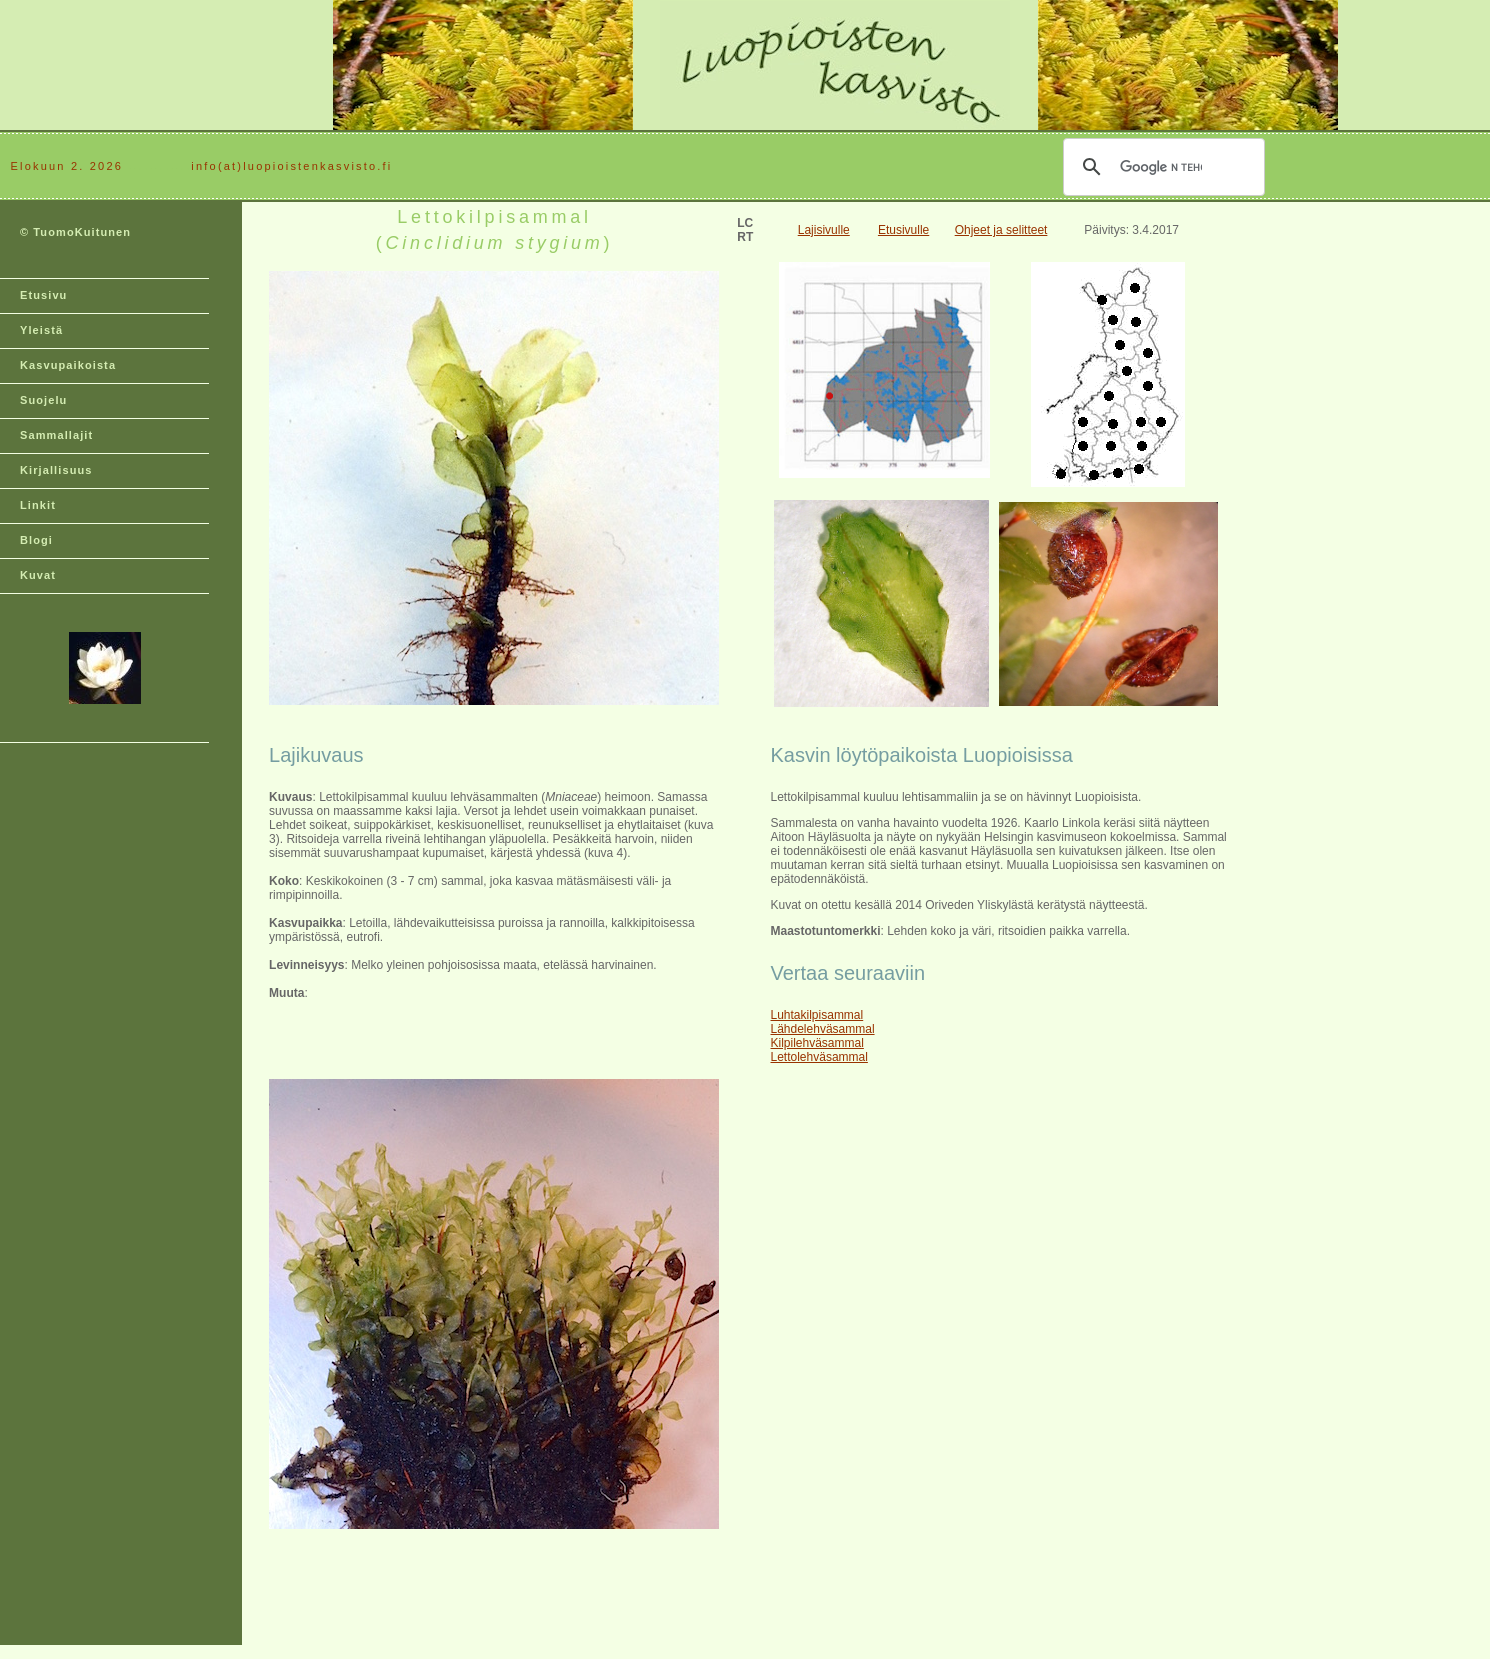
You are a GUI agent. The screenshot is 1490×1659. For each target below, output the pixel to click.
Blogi (36, 540)
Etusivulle (903, 230)
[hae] (1161, 167)
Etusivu (43, 295)
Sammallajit (56, 435)
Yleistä (41, 330)
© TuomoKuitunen (75, 232)
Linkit (38, 505)
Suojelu (43, 400)
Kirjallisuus (56, 470)
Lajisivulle (824, 230)
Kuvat (38, 575)
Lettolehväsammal (819, 1057)
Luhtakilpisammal (817, 1015)
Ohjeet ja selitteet (1001, 230)
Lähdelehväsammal (823, 1029)
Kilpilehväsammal (817, 1043)
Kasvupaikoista (68, 365)
